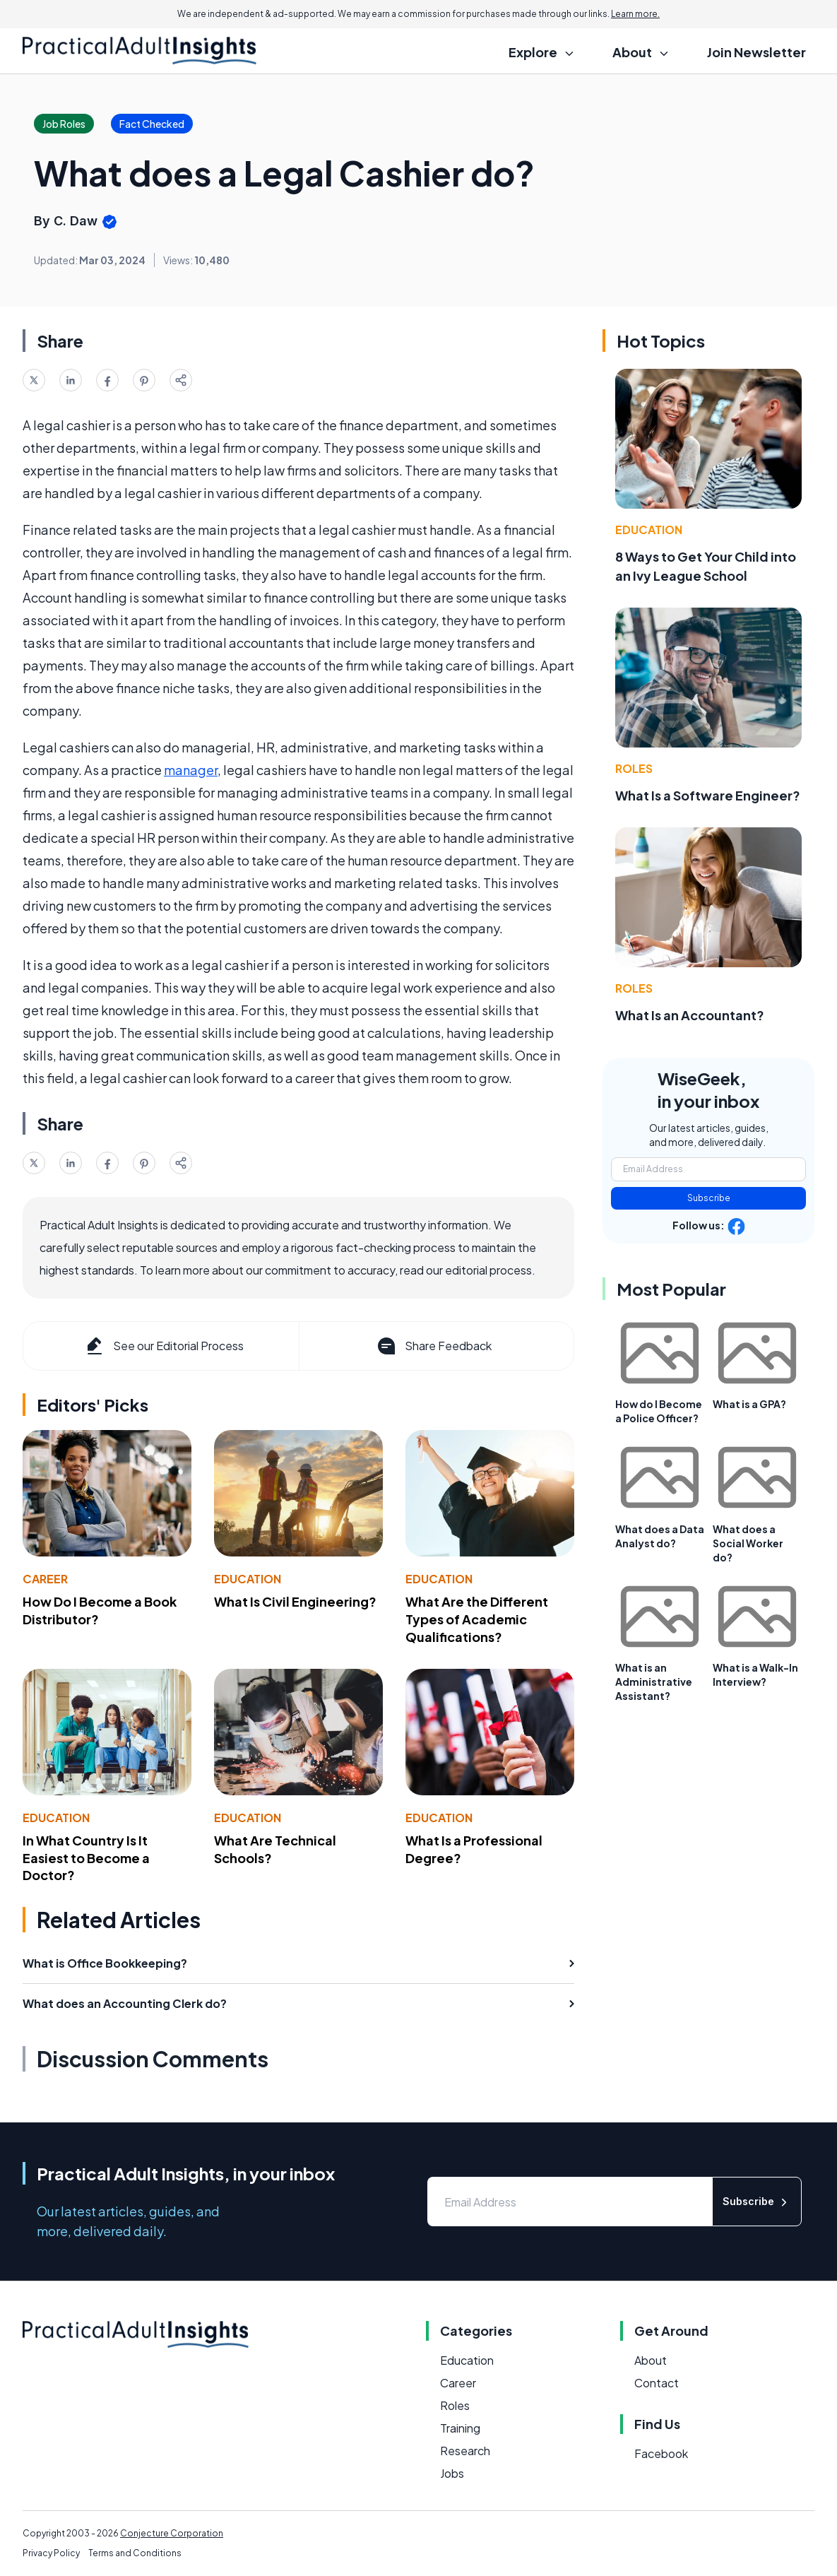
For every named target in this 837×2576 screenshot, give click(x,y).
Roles (634, 768)
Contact (656, 2382)
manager (191, 770)
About (650, 2360)
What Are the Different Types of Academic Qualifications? (476, 1619)
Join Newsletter (756, 52)
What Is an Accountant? (689, 1015)
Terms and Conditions (135, 2553)
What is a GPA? (749, 1404)
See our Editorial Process (163, 1346)
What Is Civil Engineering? (295, 1601)
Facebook (661, 2453)
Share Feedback (433, 1346)
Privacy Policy (51, 2553)
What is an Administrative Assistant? (653, 1681)
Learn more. (635, 13)
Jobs (452, 2473)
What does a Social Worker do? (748, 1543)
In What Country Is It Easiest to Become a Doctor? (86, 1858)
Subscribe (708, 1198)
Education (247, 1578)
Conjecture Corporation (171, 2533)
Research (465, 2450)
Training (460, 2428)
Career (45, 1578)
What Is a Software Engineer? (707, 795)
